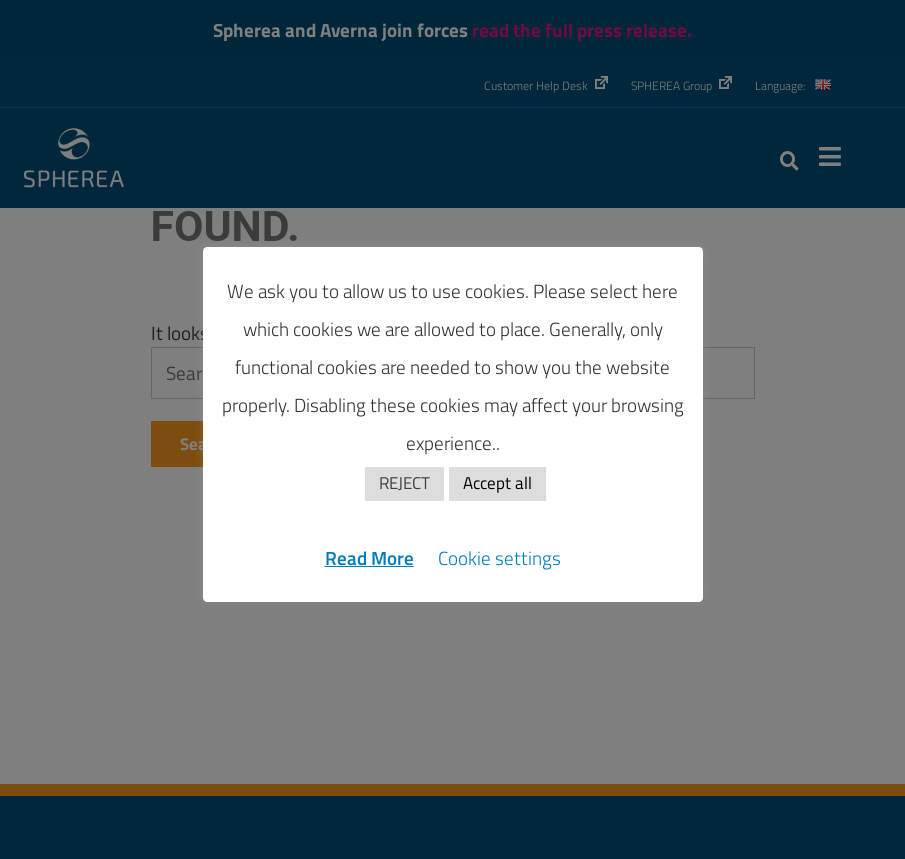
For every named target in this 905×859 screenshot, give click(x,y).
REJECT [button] (404, 483)
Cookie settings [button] (499, 557)
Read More (369, 557)
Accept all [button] (497, 483)
